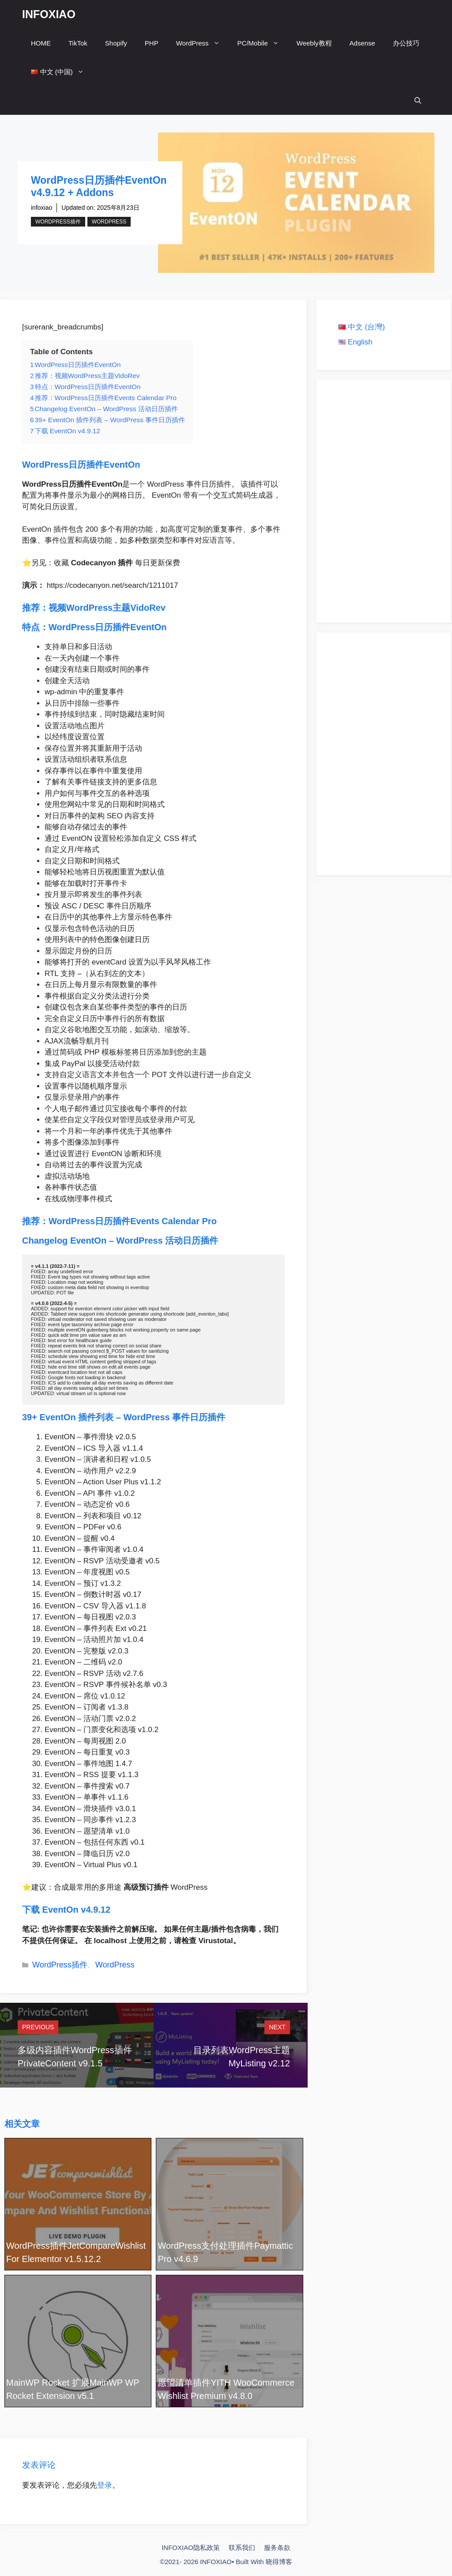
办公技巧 (406, 43)
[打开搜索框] (418, 100)
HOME (41, 43)
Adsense (362, 43)
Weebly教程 (314, 43)
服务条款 (277, 2547)
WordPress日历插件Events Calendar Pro (133, 1221)
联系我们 (242, 2547)
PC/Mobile (262, 43)
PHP (151, 43)
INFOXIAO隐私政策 (191, 2547)
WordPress (202, 43)
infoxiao (41, 207)
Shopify (116, 43)
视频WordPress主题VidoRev (108, 608)
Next (277, 2027)
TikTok (77, 43)
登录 (104, 2485)
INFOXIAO (48, 14)
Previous (38, 2027)
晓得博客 (279, 2561)
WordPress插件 (58, 222)
